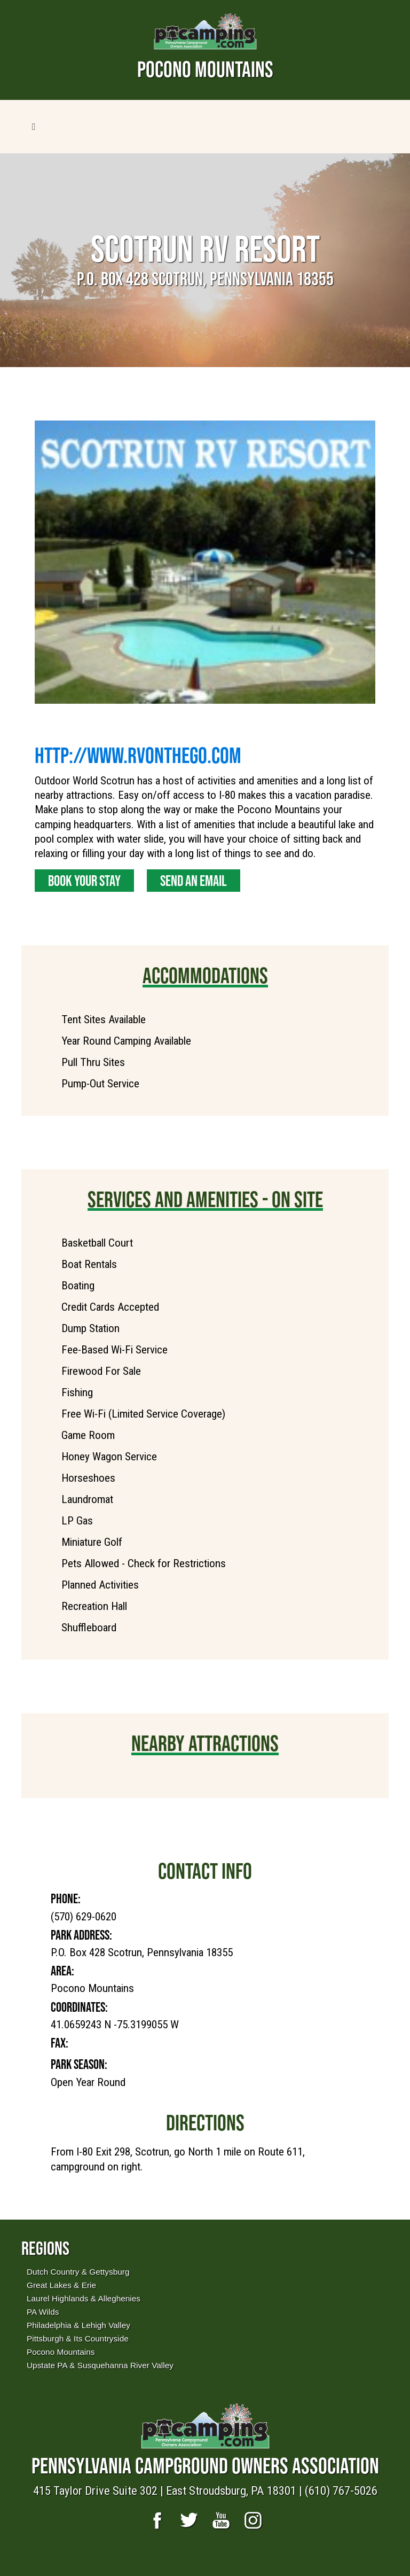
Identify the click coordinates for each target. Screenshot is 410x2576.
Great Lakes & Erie (61, 2285)
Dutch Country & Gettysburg (78, 2271)
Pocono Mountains (60, 2351)
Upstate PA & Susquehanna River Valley (100, 2365)
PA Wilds (43, 2311)
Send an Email (193, 880)
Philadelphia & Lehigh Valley (78, 2325)
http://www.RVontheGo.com (138, 755)
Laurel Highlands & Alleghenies (83, 2298)
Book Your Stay (84, 880)
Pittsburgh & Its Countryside (78, 2338)
